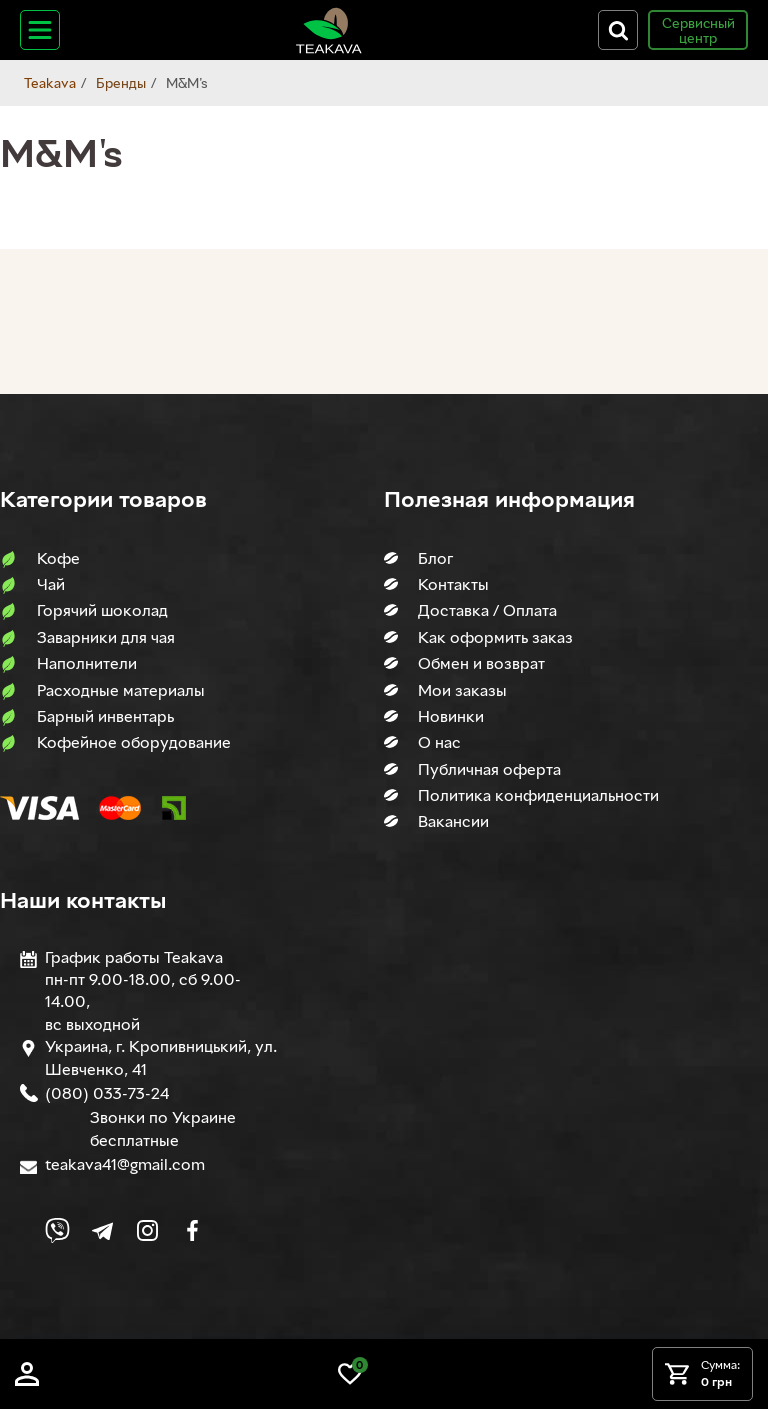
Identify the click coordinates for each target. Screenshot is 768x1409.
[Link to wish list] (350, 1374)
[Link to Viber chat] (57, 1230)
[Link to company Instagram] (147, 1230)
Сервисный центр (698, 30)
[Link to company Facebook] (192, 1230)
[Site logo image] (329, 30)
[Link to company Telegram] (102, 1230)
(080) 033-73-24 (107, 1093)
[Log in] (27, 1374)
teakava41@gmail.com (125, 1164)
